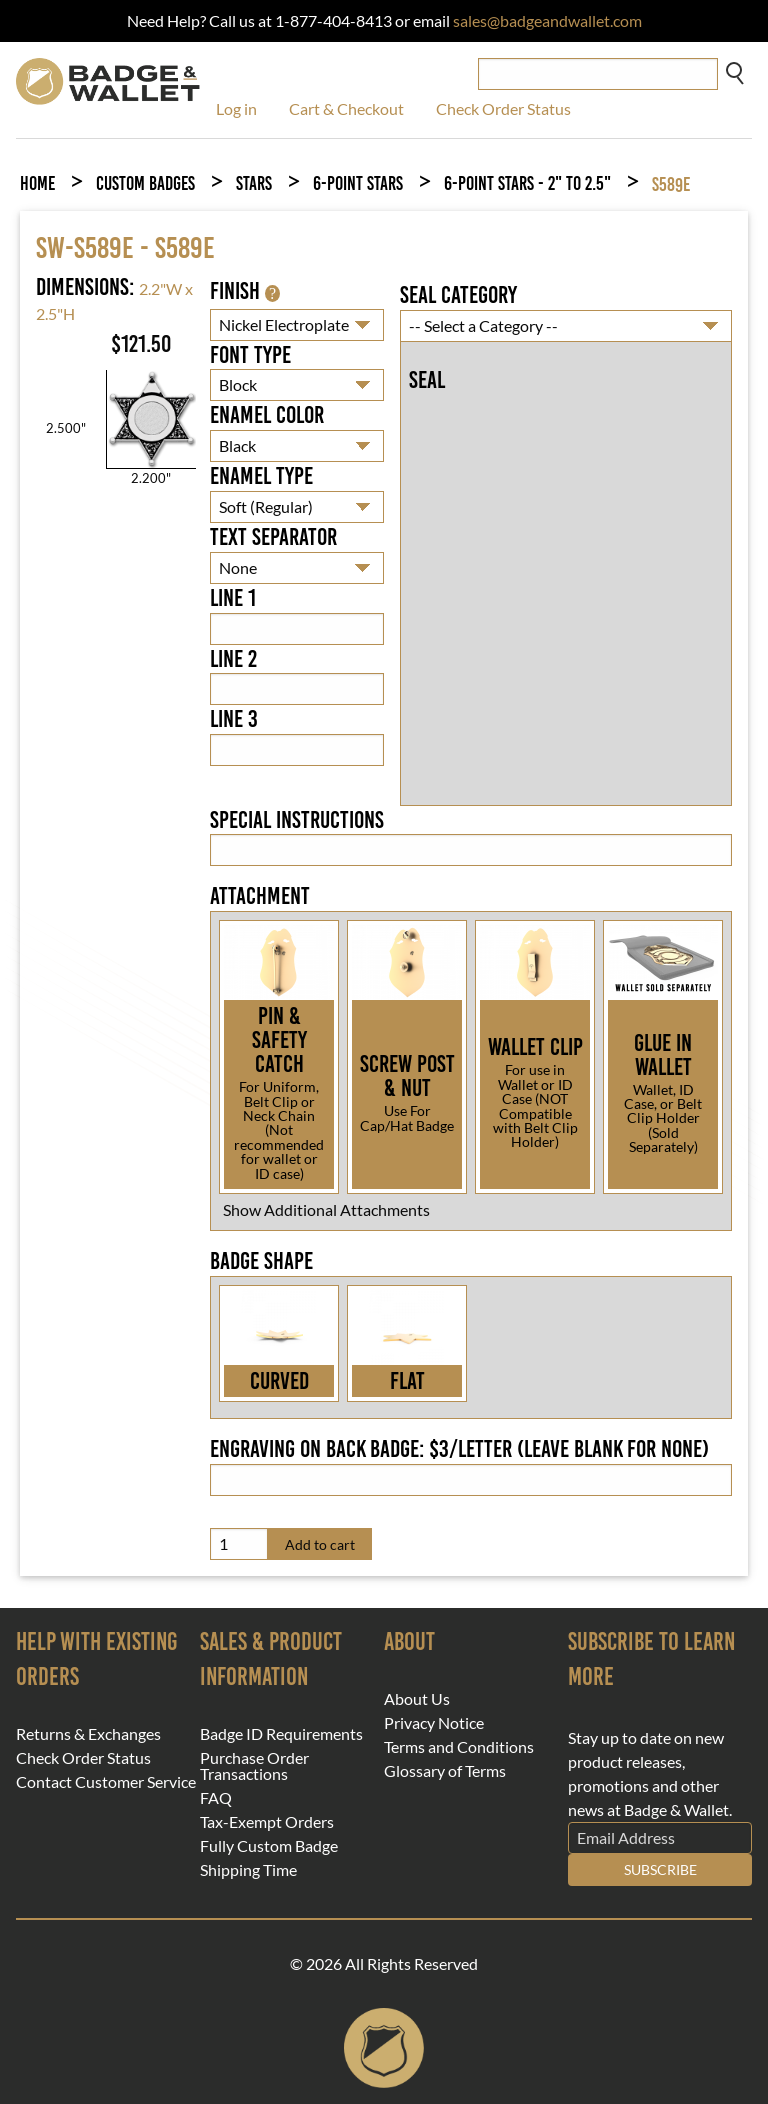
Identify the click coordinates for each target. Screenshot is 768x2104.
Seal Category (458, 295)
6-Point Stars (358, 183)
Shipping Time (248, 1870)
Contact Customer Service (106, 1782)
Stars (254, 183)
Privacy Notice (434, 1723)
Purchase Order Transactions (254, 1766)
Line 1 (233, 598)
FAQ (216, 1798)
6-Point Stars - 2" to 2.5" (527, 183)
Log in (236, 108)
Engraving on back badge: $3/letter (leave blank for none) (459, 1449)
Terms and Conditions (459, 1747)
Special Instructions (297, 820)
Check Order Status (503, 108)
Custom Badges (145, 183)
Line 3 (234, 719)
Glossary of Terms (445, 1771)
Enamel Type (261, 476)
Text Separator (273, 537)
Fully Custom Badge (269, 1846)
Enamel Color (267, 415)
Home (37, 183)
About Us (417, 1699)
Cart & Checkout (346, 108)
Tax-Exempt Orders (267, 1822)
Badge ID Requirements (281, 1734)
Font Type (250, 355)
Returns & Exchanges (88, 1734)
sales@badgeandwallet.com (547, 20)
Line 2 (233, 659)
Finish (245, 291)
